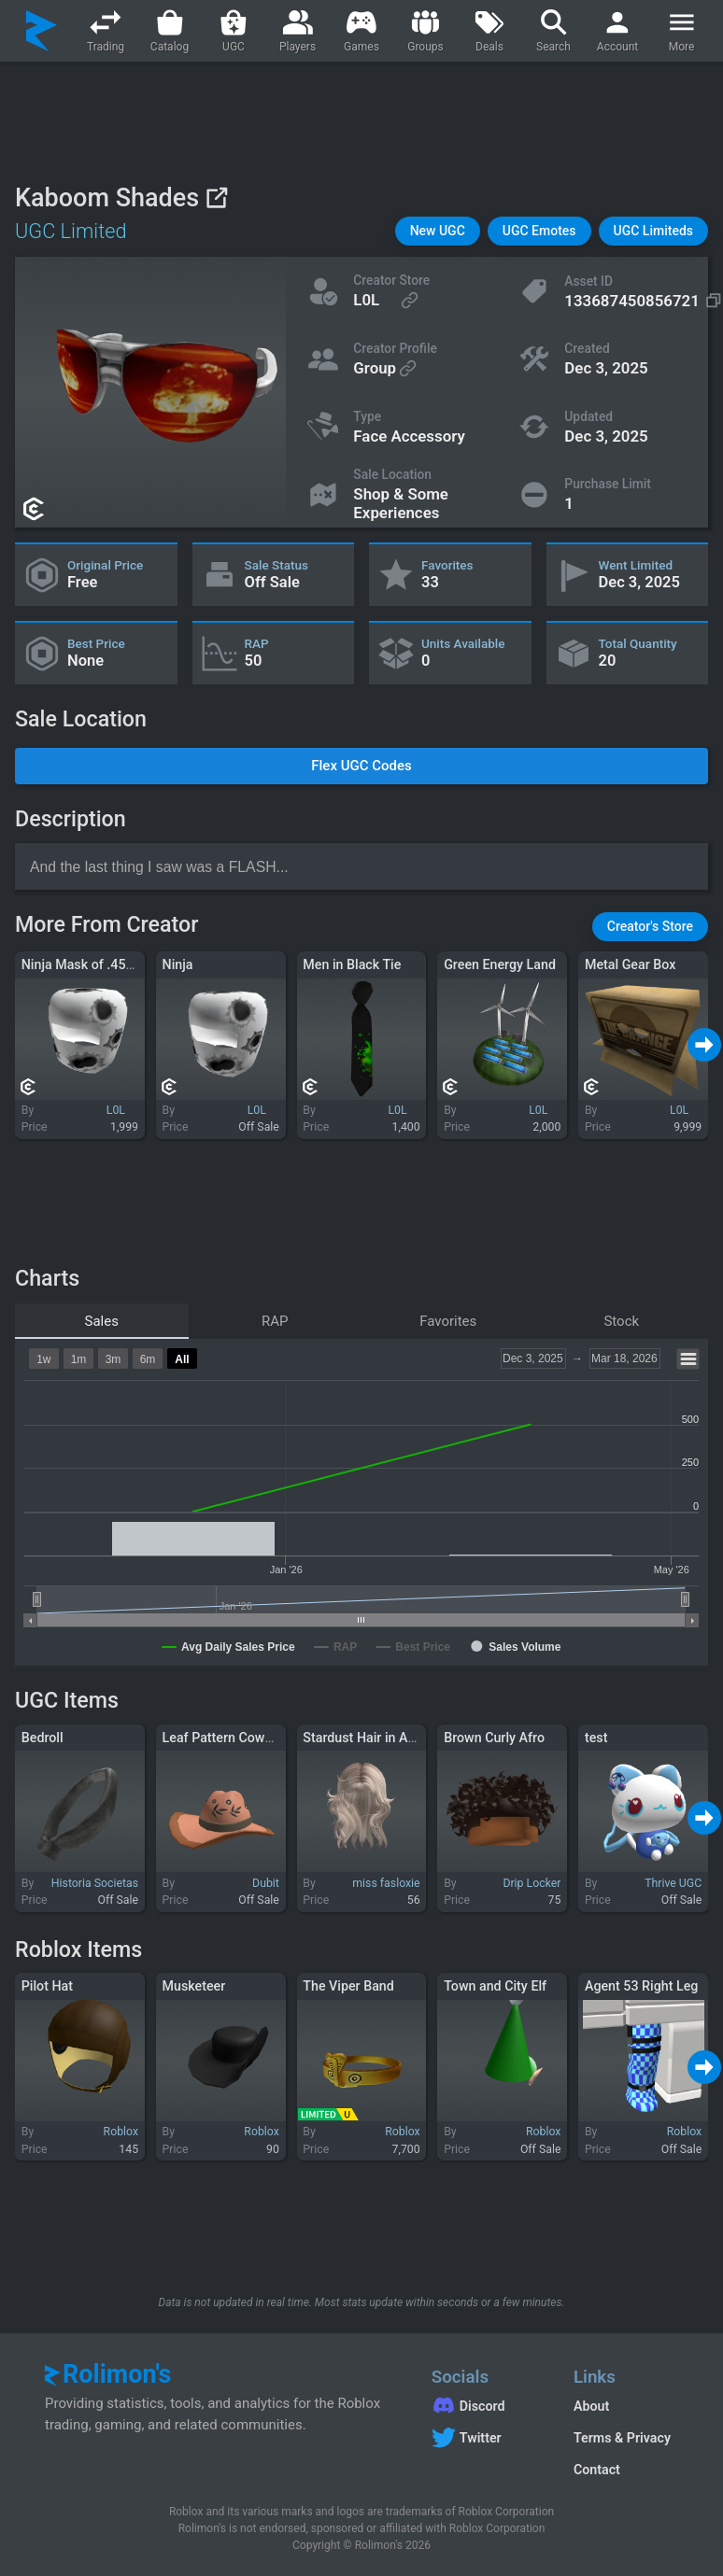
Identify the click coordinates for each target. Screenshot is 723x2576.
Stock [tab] (621, 1321)
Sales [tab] (102, 1321)
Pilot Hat (47, 1985)
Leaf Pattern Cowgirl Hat (235, 1737)
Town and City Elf (495, 1985)
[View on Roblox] (216, 197)
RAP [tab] (275, 1321)
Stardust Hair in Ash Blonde (384, 1737)
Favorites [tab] (447, 1321)
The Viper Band (348, 1985)
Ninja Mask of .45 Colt (87, 964)
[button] (437, 231)
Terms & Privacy (622, 2437)
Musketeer (194, 1985)
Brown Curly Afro (494, 1737)
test (596, 1737)
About (591, 2406)
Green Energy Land (500, 964)
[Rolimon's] (41, 30)
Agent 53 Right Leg (641, 1985)
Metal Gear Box (630, 964)
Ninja (178, 964)
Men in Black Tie (352, 964)
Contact (597, 2469)
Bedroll (42, 1737)
